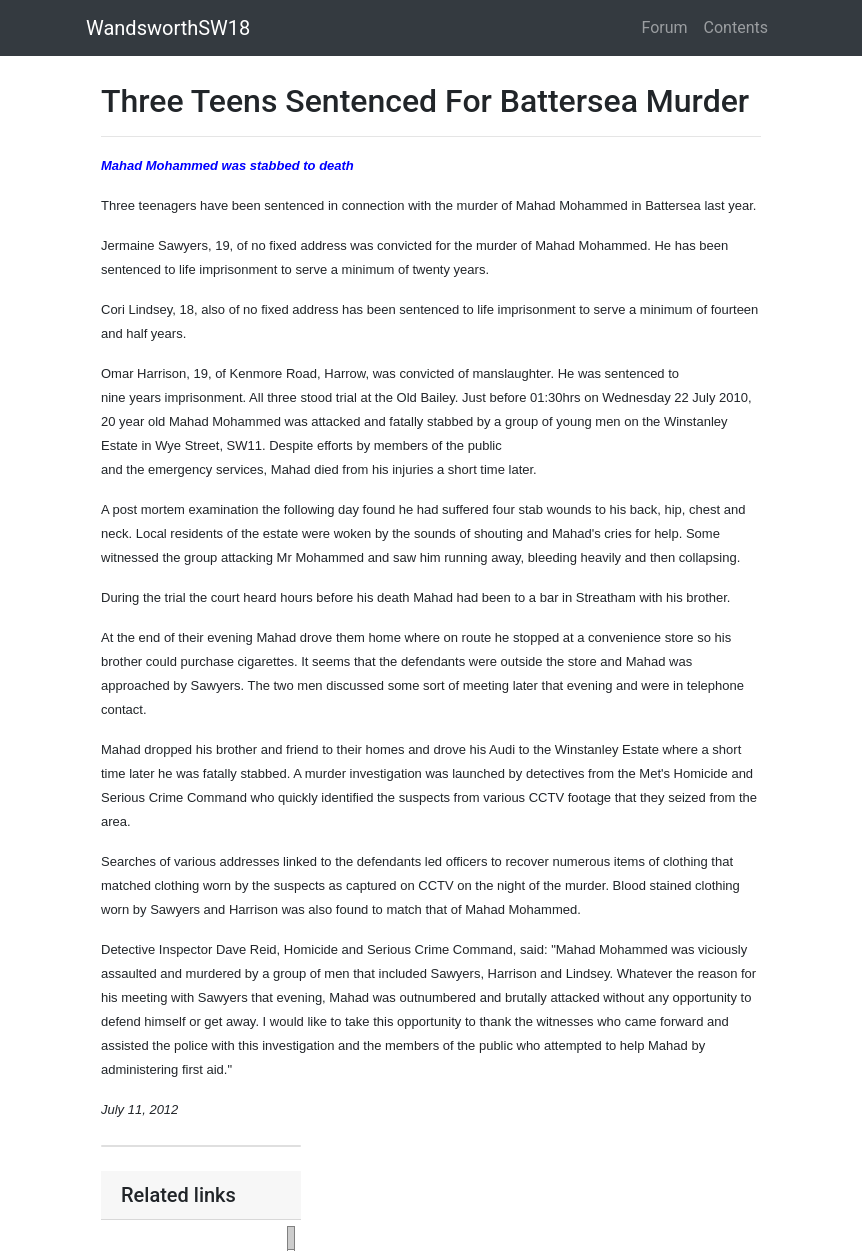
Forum (665, 27)
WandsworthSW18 (168, 28)
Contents (736, 27)
